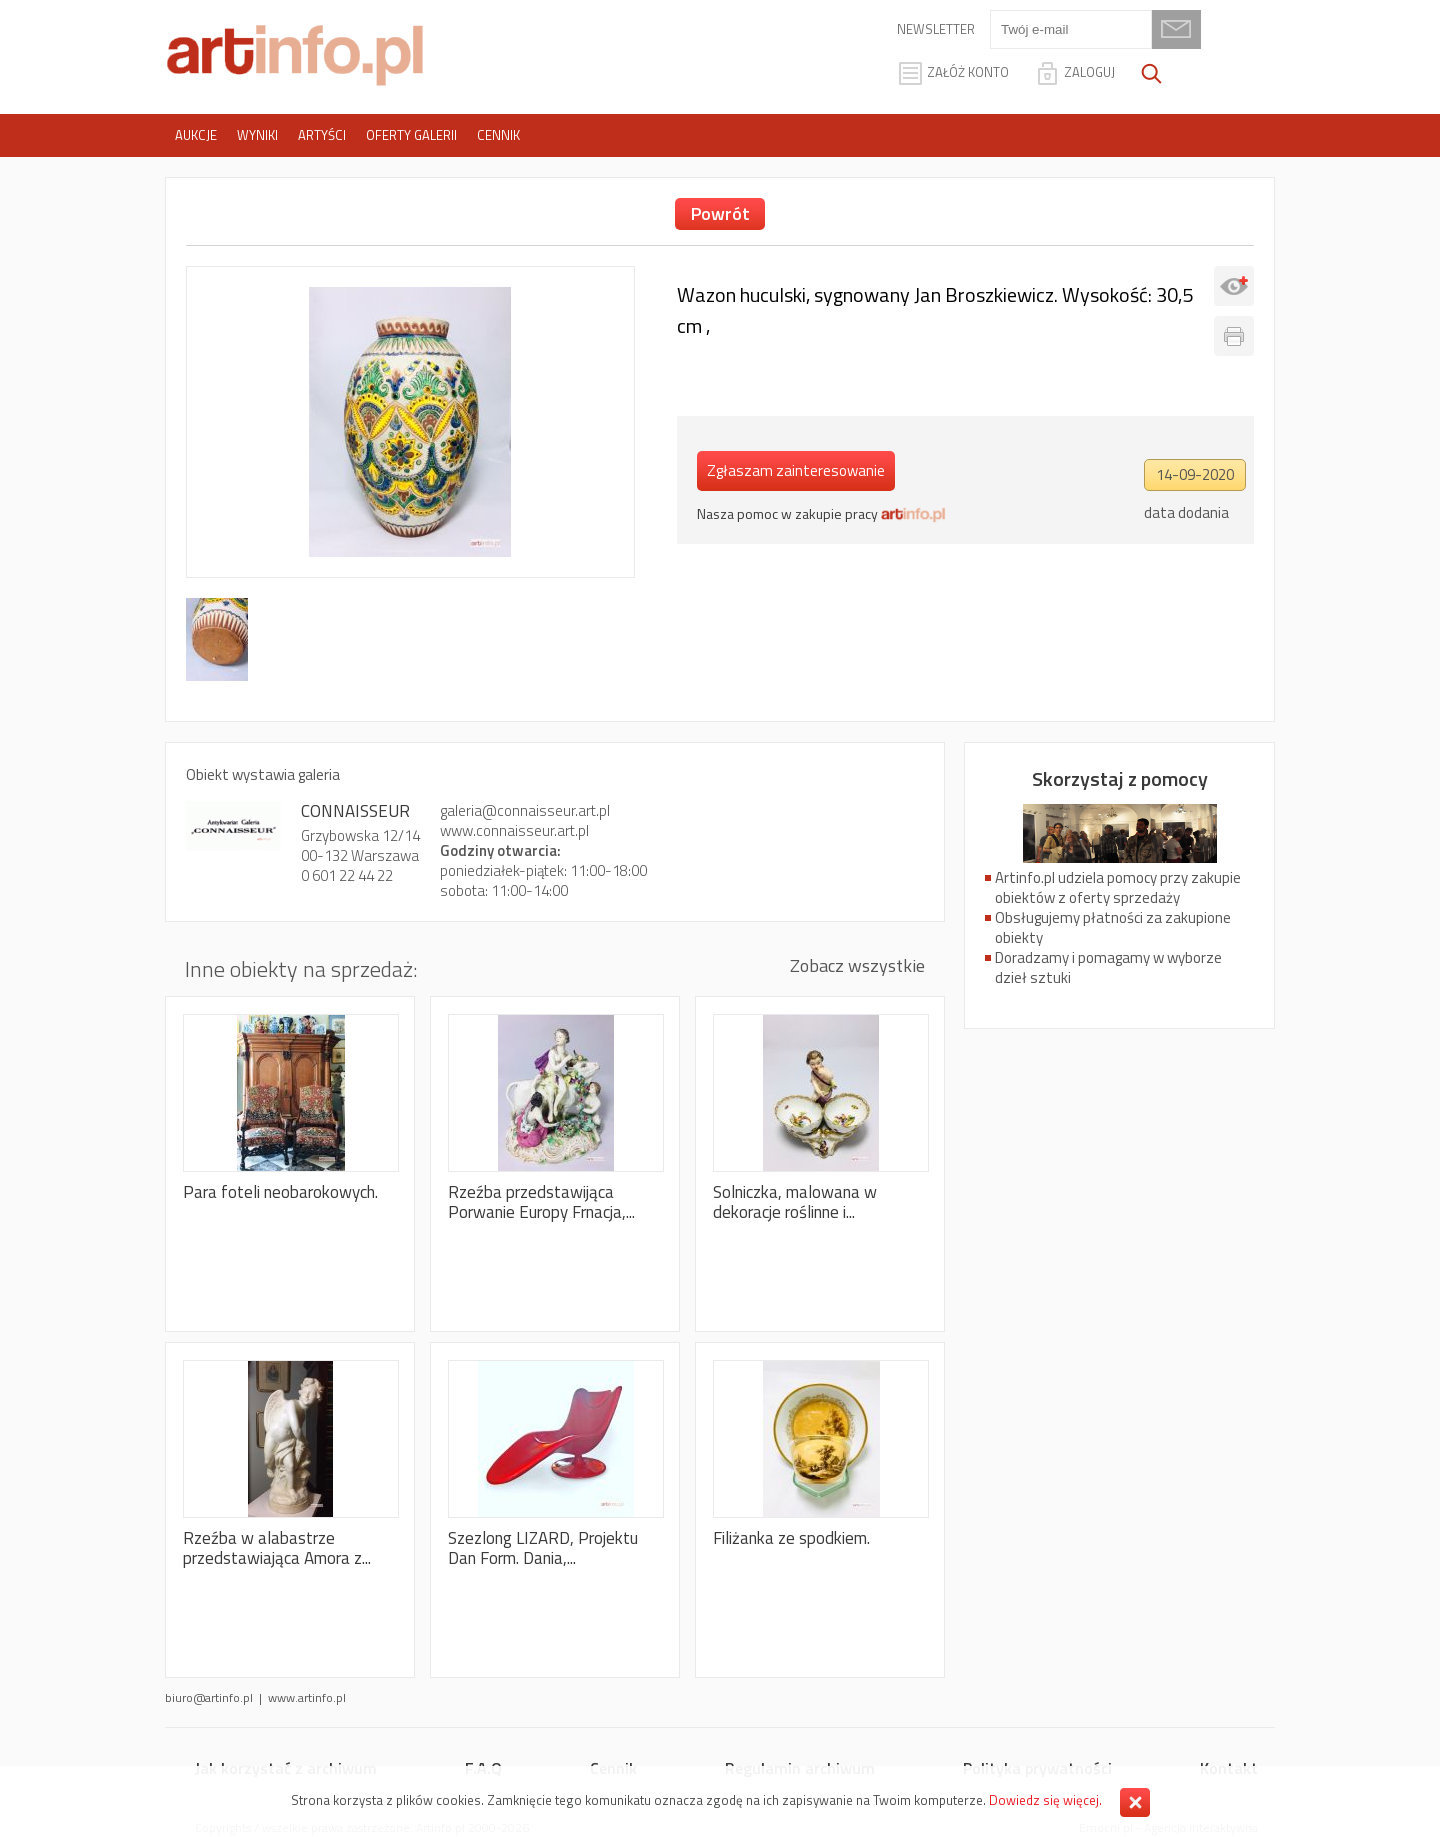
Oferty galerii (411, 135)
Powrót (720, 213)
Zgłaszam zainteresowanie (796, 470)
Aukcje (196, 135)
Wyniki (257, 135)
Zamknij (1135, 1802)
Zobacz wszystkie (857, 965)
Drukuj (1234, 336)
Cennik (498, 135)
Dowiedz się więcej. (1045, 1800)
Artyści (322, 135)
